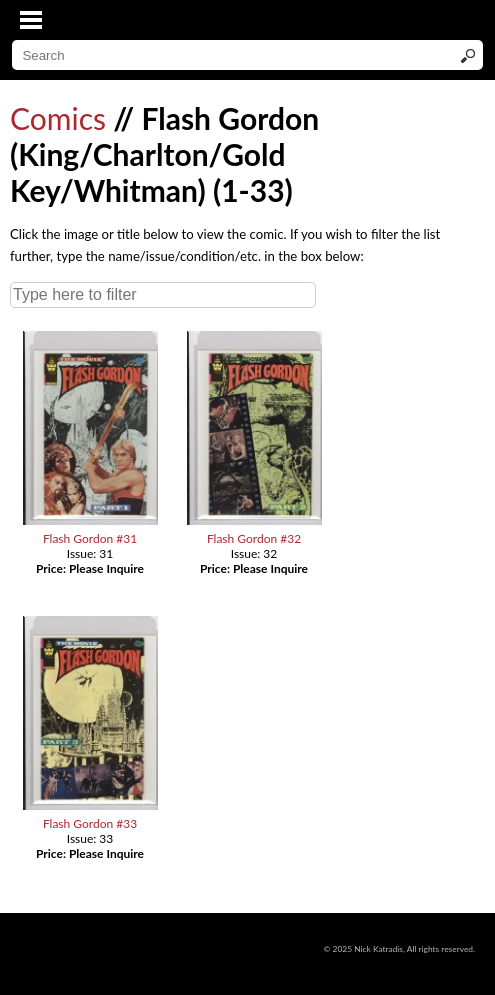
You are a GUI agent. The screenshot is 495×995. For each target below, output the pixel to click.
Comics (58, 118)
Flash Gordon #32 (254, 538)
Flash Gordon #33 (90, 823)
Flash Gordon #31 (90, 538)
